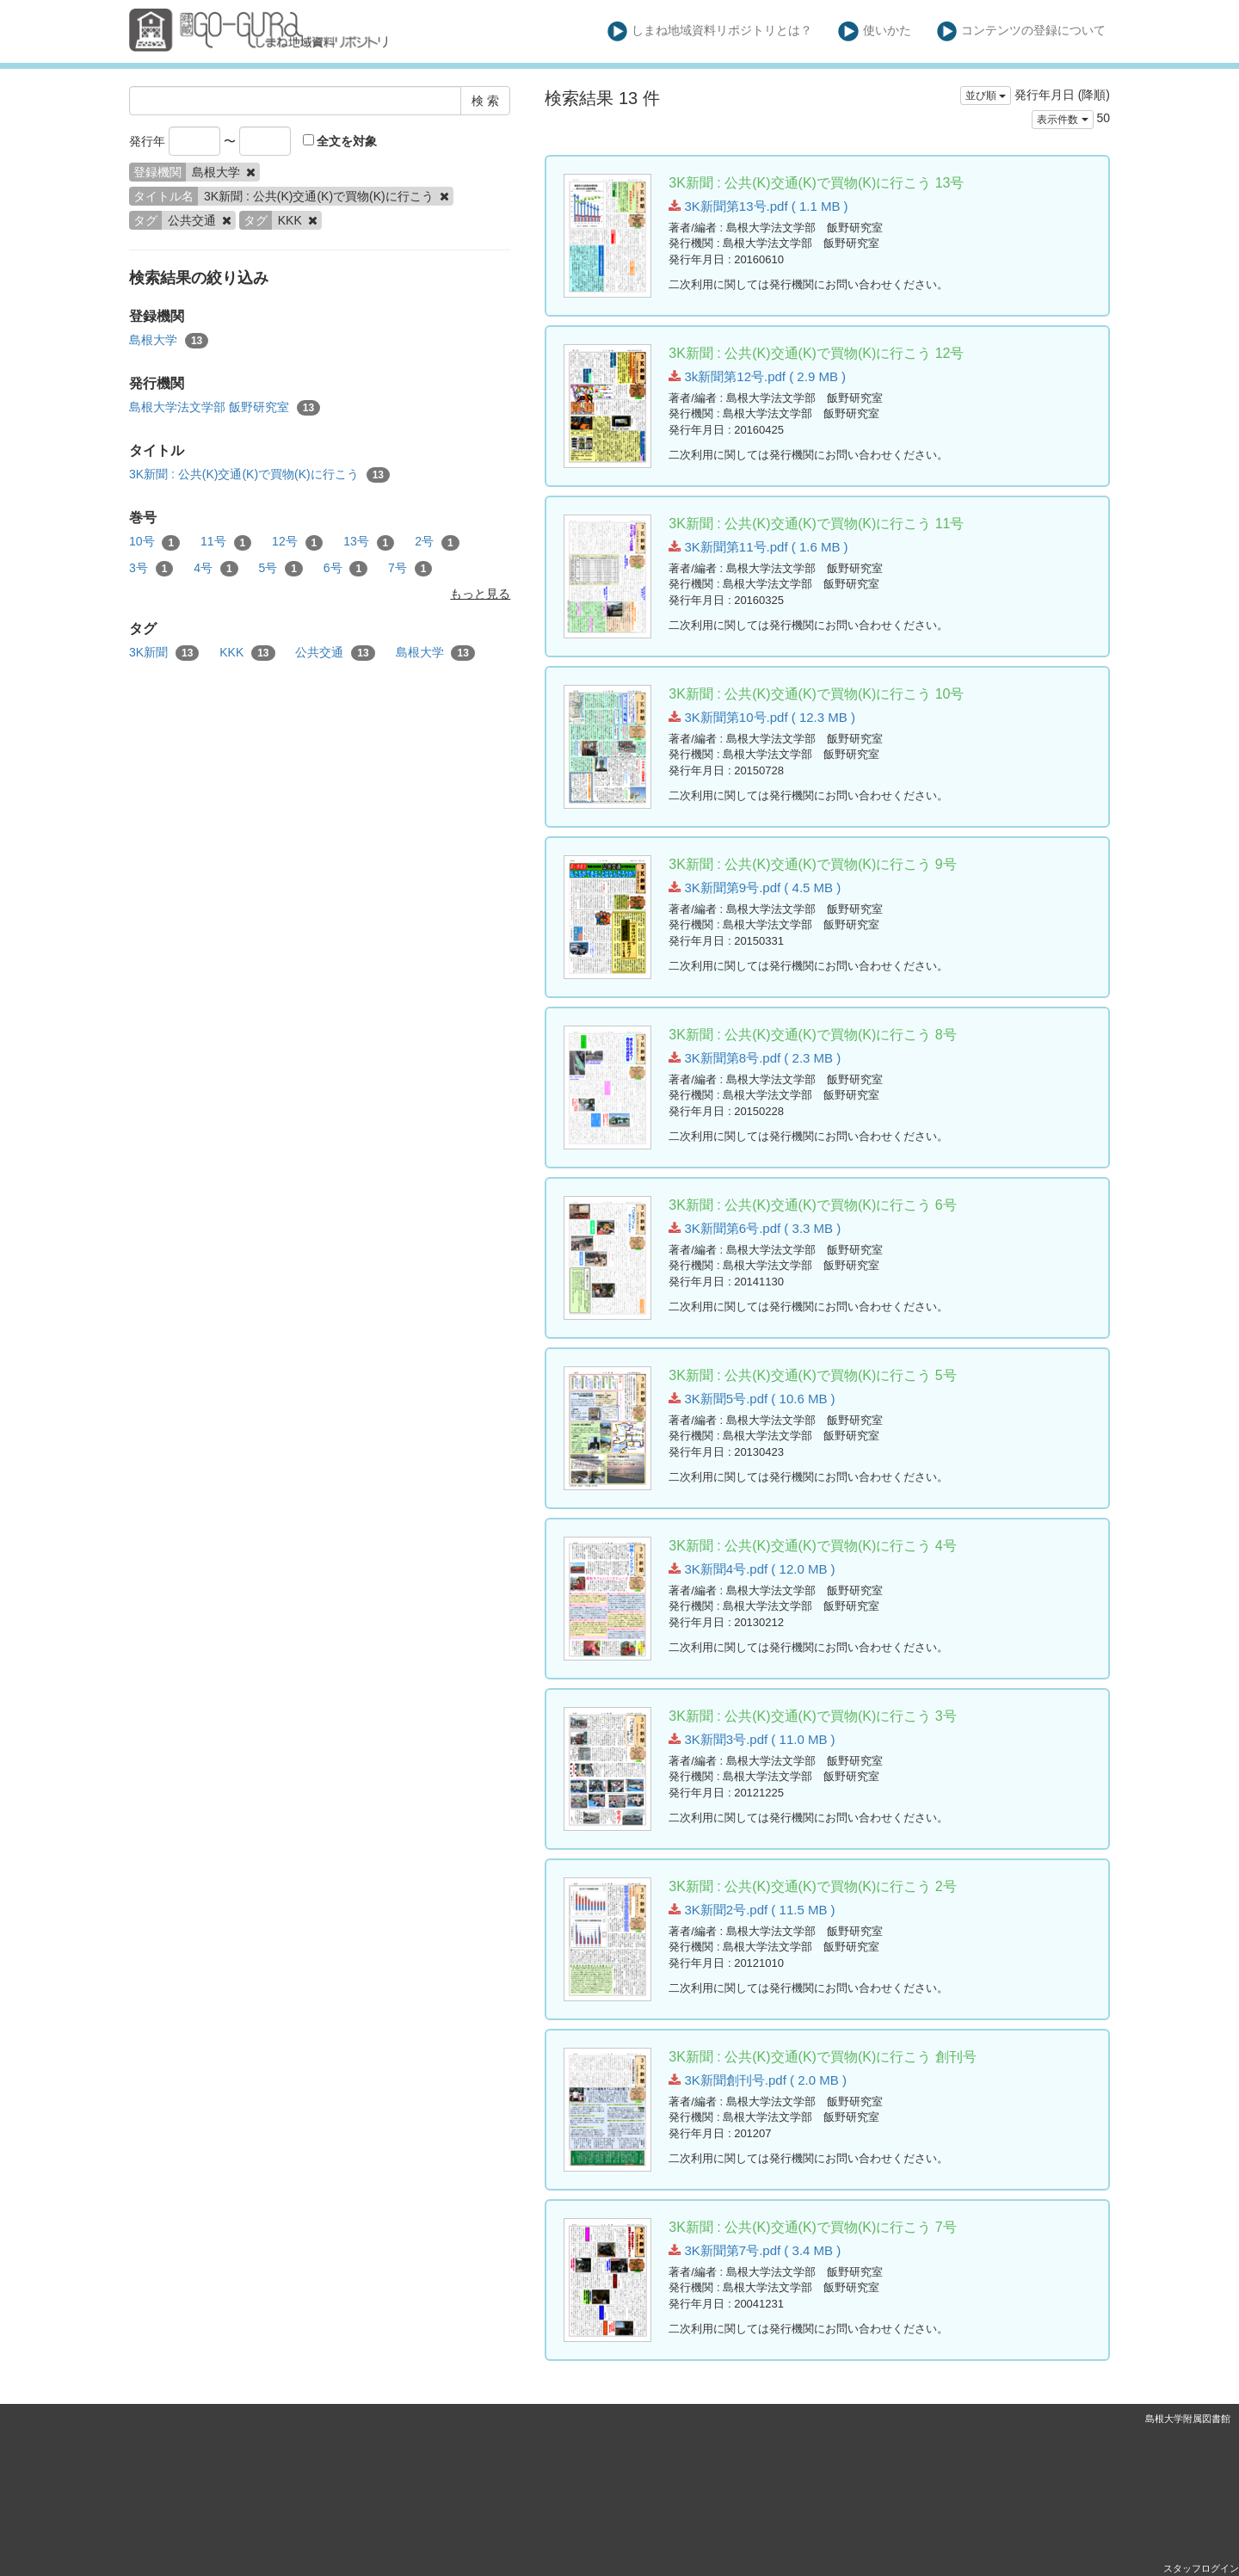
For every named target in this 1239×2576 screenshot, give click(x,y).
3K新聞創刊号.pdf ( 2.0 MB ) (758, 2080)
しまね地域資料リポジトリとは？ (710, 31)
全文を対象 (340, 141)
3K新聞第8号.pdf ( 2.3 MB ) (755, 1058)
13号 (368, 542)
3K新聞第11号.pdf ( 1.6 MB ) (758, 546)
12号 (297, 542)
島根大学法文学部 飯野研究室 (224, 408)
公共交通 (334, 653)
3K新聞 (164, 653)
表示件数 (1062, 120)
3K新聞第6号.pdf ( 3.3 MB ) (755, 1228)
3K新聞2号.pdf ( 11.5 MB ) (752, 1909)
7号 (410, 568)
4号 (215, 568)
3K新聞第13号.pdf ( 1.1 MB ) (758, 206)
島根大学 (168, 340)
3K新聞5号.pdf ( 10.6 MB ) (752, 1398)
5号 (281, 568)
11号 (225, 542)
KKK (246, 653)
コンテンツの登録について (1021, 31)
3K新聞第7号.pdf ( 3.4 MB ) (755, 2250)
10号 (154, 542)
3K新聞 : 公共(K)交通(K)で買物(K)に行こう (259, 475)
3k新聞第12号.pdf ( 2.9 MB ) (757, 376)
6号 (345, 568)
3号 (151, 568)
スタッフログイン (1201, 2568)
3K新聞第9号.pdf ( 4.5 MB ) (755, 887)
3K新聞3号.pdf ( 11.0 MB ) (752, 1739)
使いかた (874, 31)
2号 (437, 542)
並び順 (985, 95)
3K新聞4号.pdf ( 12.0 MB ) (752, 1569)
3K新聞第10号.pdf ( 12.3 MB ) (762, 717)
